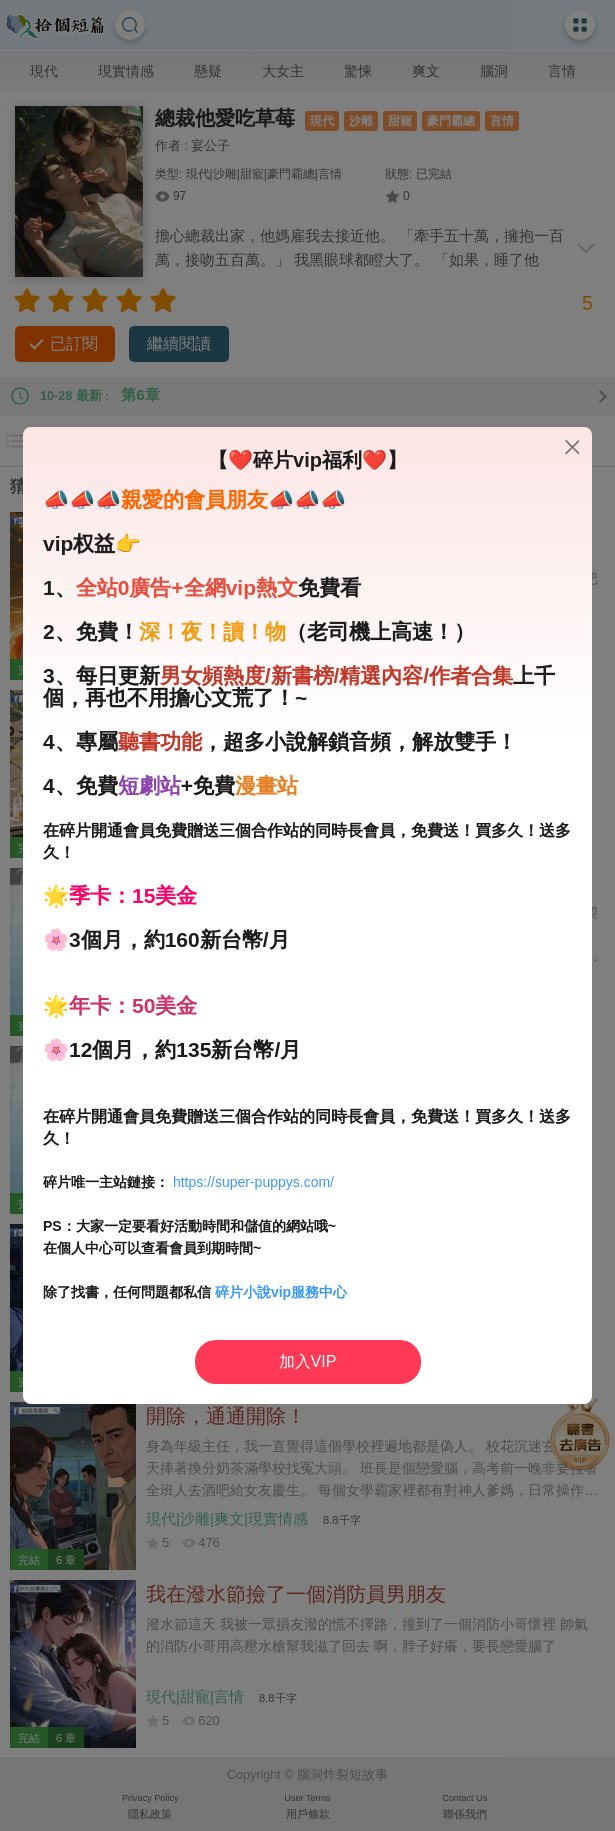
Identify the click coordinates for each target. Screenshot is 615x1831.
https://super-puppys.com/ (253, 1182)
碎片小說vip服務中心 (281, 1292)
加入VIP (308, 1361)
